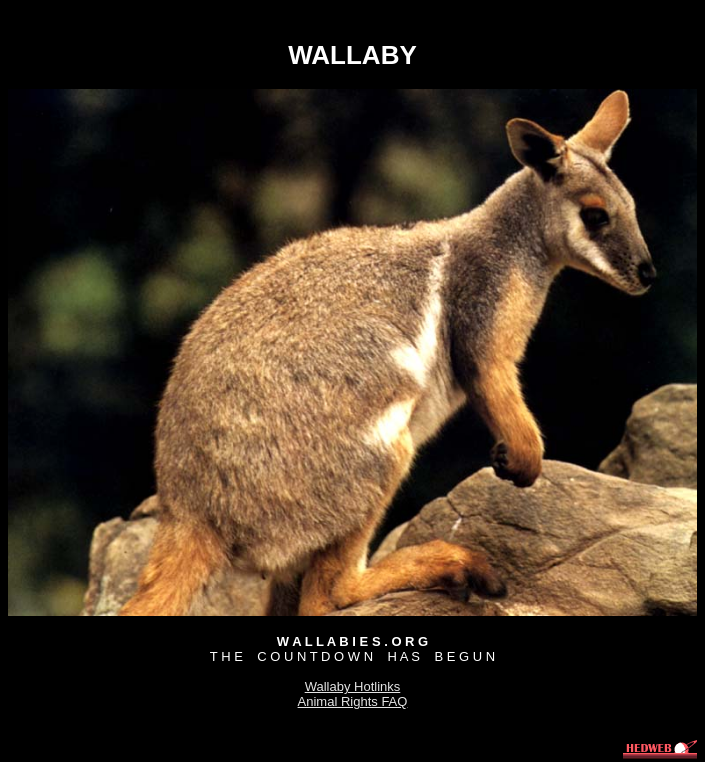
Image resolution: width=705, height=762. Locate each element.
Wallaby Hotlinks (353, 686)
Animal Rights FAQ (353, 701)
